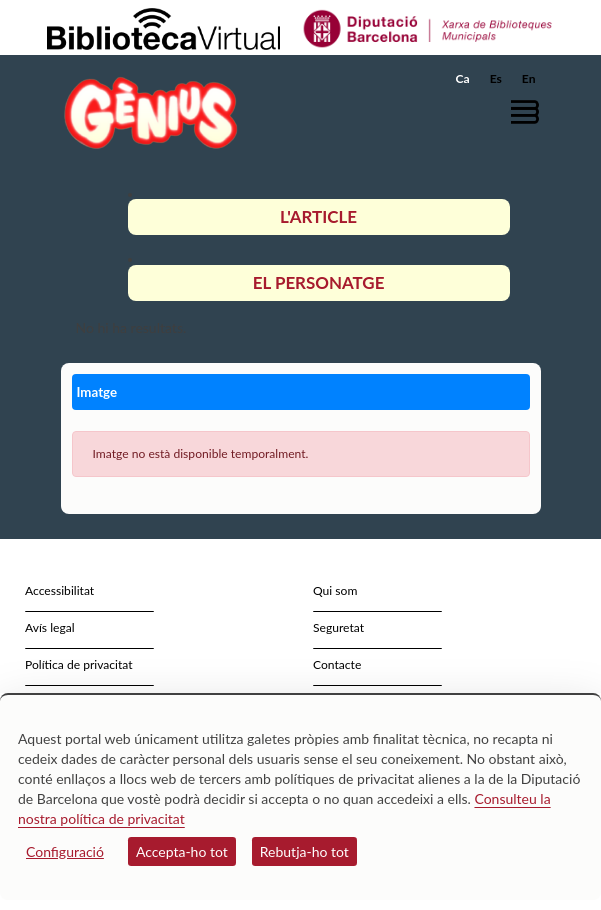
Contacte (337, 664)
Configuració (65, 851)
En (529, 78)
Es (496, 78)
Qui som (335, 590)
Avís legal (50, 627)
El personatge (319, 282)
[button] (528, 111)
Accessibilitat (59, 590)
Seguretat (338, 627)
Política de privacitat (79, 664)
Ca (463, 78)
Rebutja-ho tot (304, 851)
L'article (318, 216)
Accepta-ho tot (182, 851)
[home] (146, 112)
